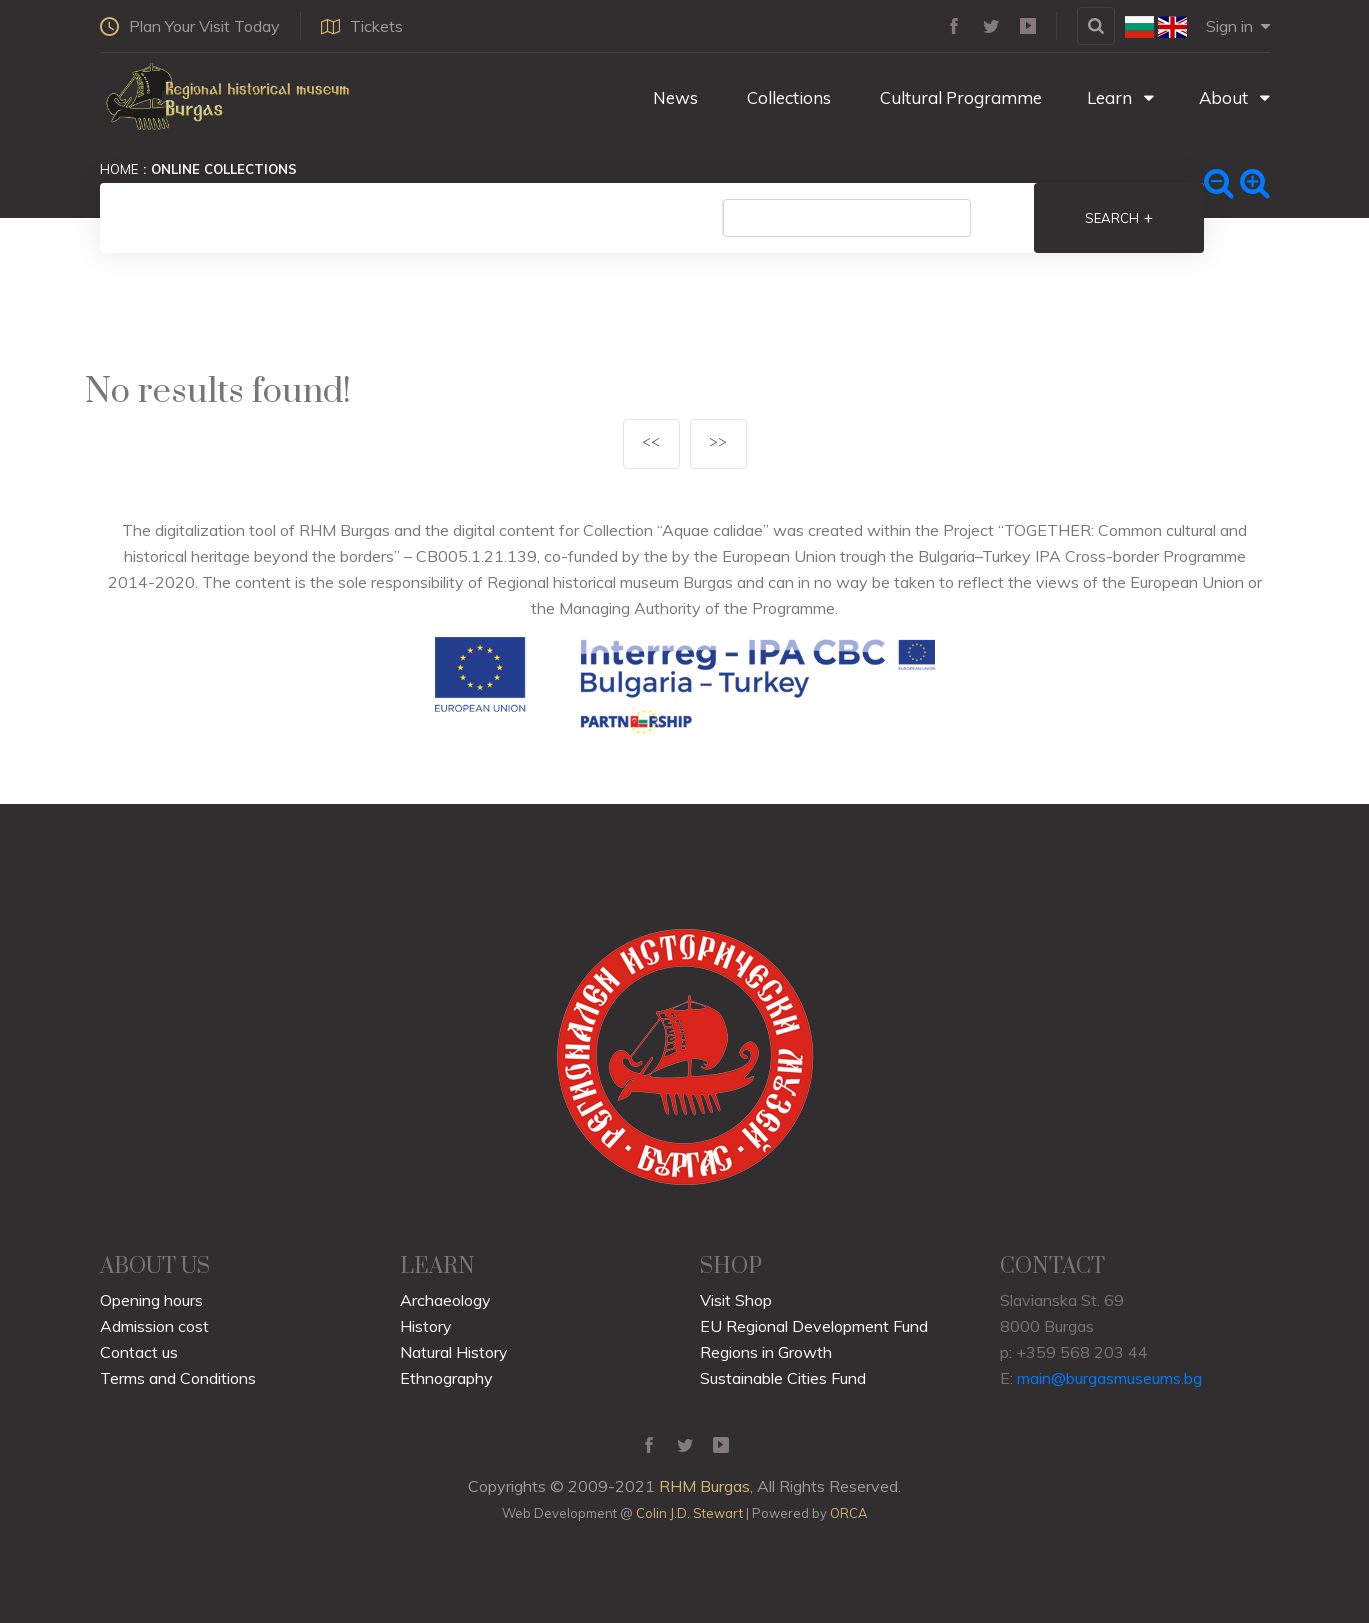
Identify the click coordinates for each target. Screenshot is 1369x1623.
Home (119, 169)
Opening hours (151, 1300)
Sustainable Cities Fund (783, 1378)
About (1234, 97)
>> (718, 443)
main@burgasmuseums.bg (1109, 1378)
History (426, 1326)
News (673, 97)
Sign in (1238, 26)
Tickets (362, 26)
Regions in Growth (766, 1352)
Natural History (454, 1352)
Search (1119, 218)
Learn (1120, 97)
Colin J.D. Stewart (689, 1513)
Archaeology (445, 1300)
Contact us (139, 1352)
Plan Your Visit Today (190, 26)
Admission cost (154, 1326)
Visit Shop (736, 1300)
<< (651, 443)
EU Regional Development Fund (814, 1326)
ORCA (848, 1513)
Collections (787, 97)
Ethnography (446, 1378)
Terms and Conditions (178, 1378)
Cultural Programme (959, 97)
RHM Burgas (704, 1486)
